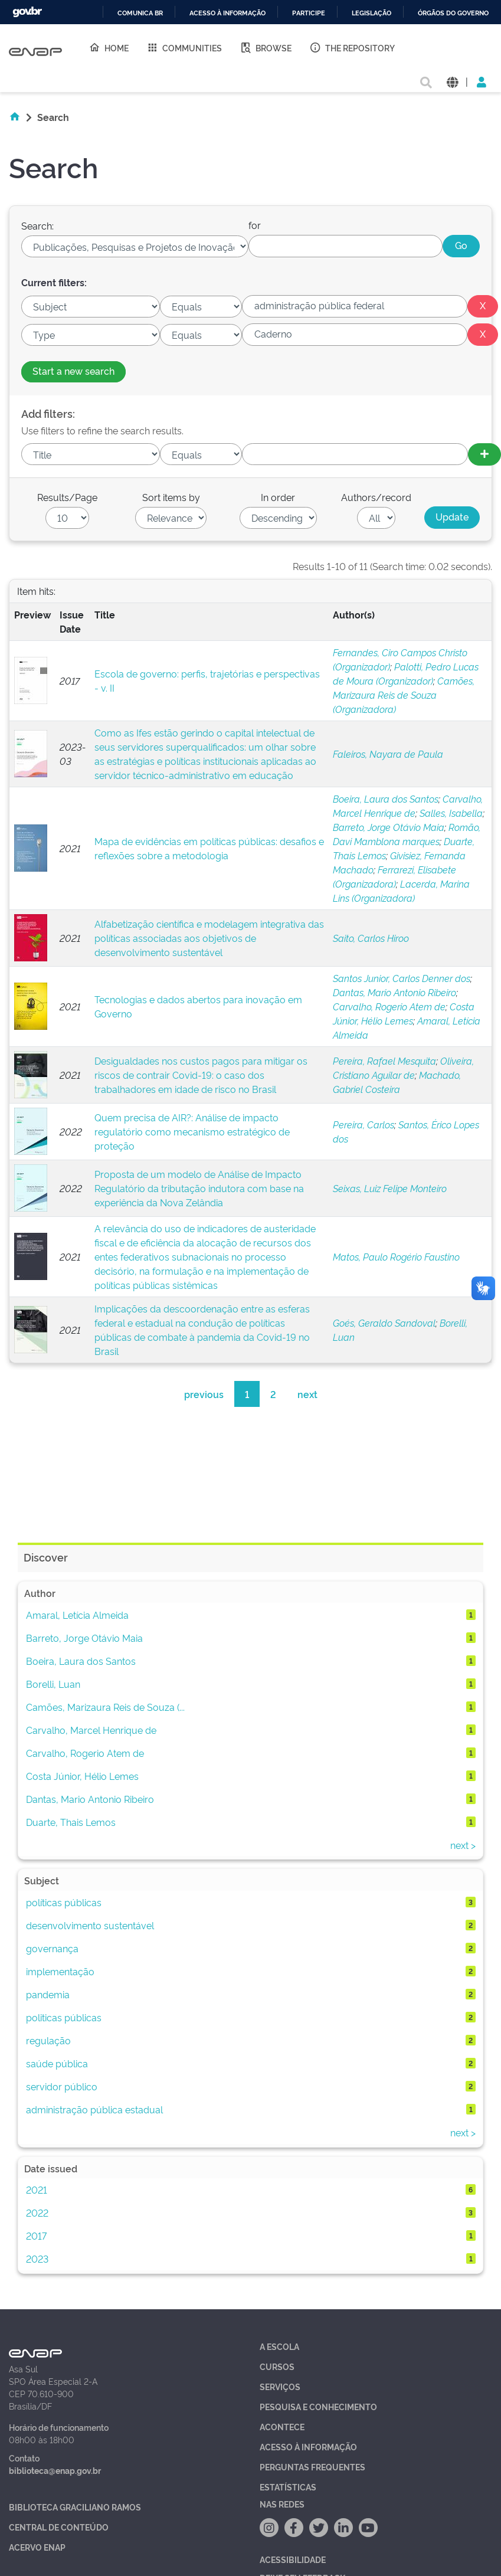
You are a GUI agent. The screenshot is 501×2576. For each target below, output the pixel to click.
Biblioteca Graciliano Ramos (75, 2506)
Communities (184, 47)
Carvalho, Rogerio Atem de (389, 1006)
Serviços (280, 2386)
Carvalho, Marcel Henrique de (91, 1729)
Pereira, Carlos (363, 1124)
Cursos (277, 2366)
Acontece (282, 2426)
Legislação (371, 13)
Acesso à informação (227, 13)
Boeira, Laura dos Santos (385, 798)
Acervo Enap (37, 2546)
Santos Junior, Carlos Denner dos (401, 977)
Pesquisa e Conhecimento (318, 2406)
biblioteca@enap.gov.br (55, 2470)
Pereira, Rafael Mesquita (384, 1060)
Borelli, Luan (53, 1683)
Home (109, 47)
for (254, 224)
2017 (36, 2235)
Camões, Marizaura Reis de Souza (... (105, 1706)
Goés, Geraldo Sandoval (384, 1322)
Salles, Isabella (451, 812)
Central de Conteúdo (59, 2526)
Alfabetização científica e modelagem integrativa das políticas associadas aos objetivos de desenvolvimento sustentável (209, 937)
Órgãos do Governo (453, 13)
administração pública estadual (94, 2109)
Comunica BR (140, 13)
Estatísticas (288, 2486)
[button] (452, 81)
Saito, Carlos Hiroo (371, 937)
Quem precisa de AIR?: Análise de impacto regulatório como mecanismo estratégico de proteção (192, 1131)
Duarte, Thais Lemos (71, 1821)
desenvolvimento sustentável (90, 1925)
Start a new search (73, 370)
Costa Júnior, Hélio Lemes (82, 1775)
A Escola (279, 2346)
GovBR (27, 12)
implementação (60, 1971)
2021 (36, 2189)
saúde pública (57, 2063)
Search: (37, 225)
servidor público (61, 2086)
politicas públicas (63, 2017)
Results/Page (67, 496)
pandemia (48, 1994)
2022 (37, 2212)
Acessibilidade (293, 2559)
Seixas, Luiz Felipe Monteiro (390, 1187)
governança (52, 1948)
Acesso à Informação (308, 2446)
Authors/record (376, 496)
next (307, 1393)
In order (278, 496)
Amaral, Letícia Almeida (77, 1614)
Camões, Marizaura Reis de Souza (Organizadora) (403, 694)
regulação (48, 2040)
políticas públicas (63, 1902)
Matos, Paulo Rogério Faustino (396, 1256)
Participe (308, 13)
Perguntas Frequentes (312, 2466)
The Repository (352, 47)
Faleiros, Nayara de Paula (388, 753)
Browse (266, 47)
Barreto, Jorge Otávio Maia (388, 826)
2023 (37, 2258)
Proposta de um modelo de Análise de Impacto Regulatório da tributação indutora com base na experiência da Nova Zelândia (199, 1188)
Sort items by (171, 496)
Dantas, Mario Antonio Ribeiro (394, 992)
